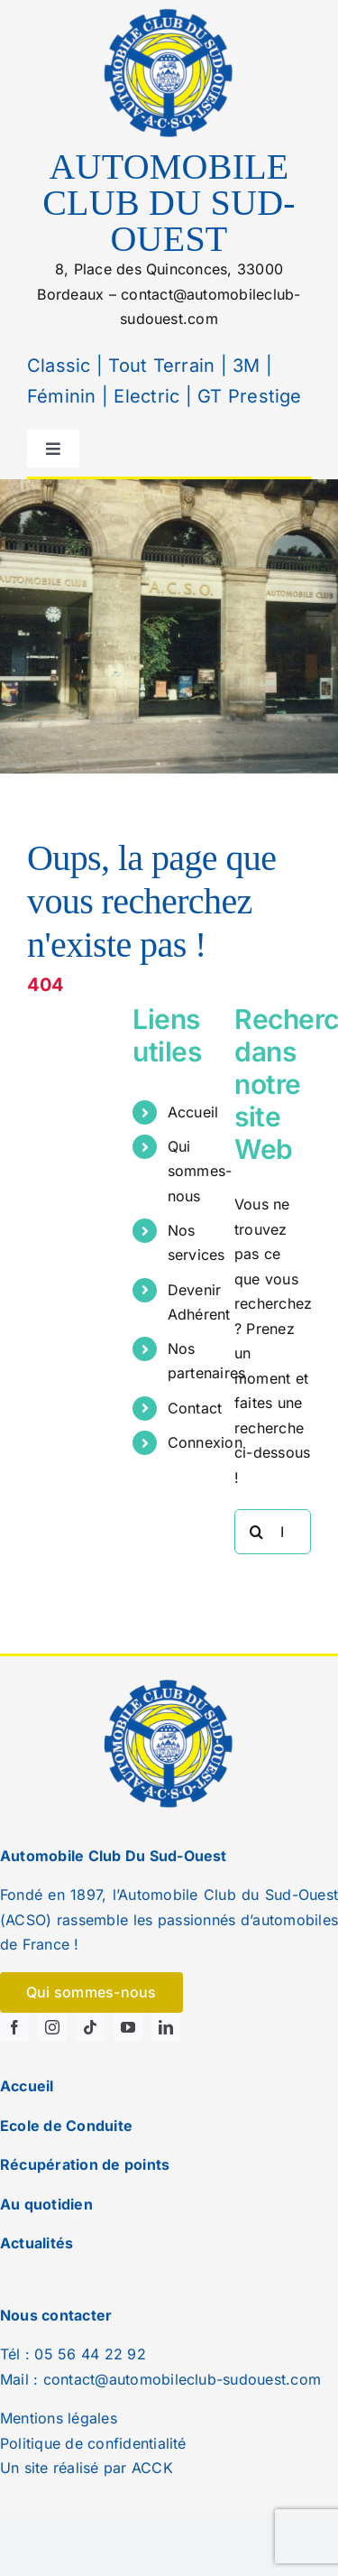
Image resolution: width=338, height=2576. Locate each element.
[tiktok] (90, 2027)
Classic (59, 365)
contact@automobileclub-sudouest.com (182, 2379)
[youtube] (128, 2027)
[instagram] (52, 2027)
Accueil (193, 1112)
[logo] (169, 12)
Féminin (61, 396)
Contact (195, 1408)
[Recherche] (256, 1531)
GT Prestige (249, 396)
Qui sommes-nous (200, 1170)
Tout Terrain (159, 365)
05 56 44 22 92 (89, 2354)
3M (243, 365)
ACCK (152, 2468)
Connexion (205, 1442)
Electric (143, 396)
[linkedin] (165, 2027)
